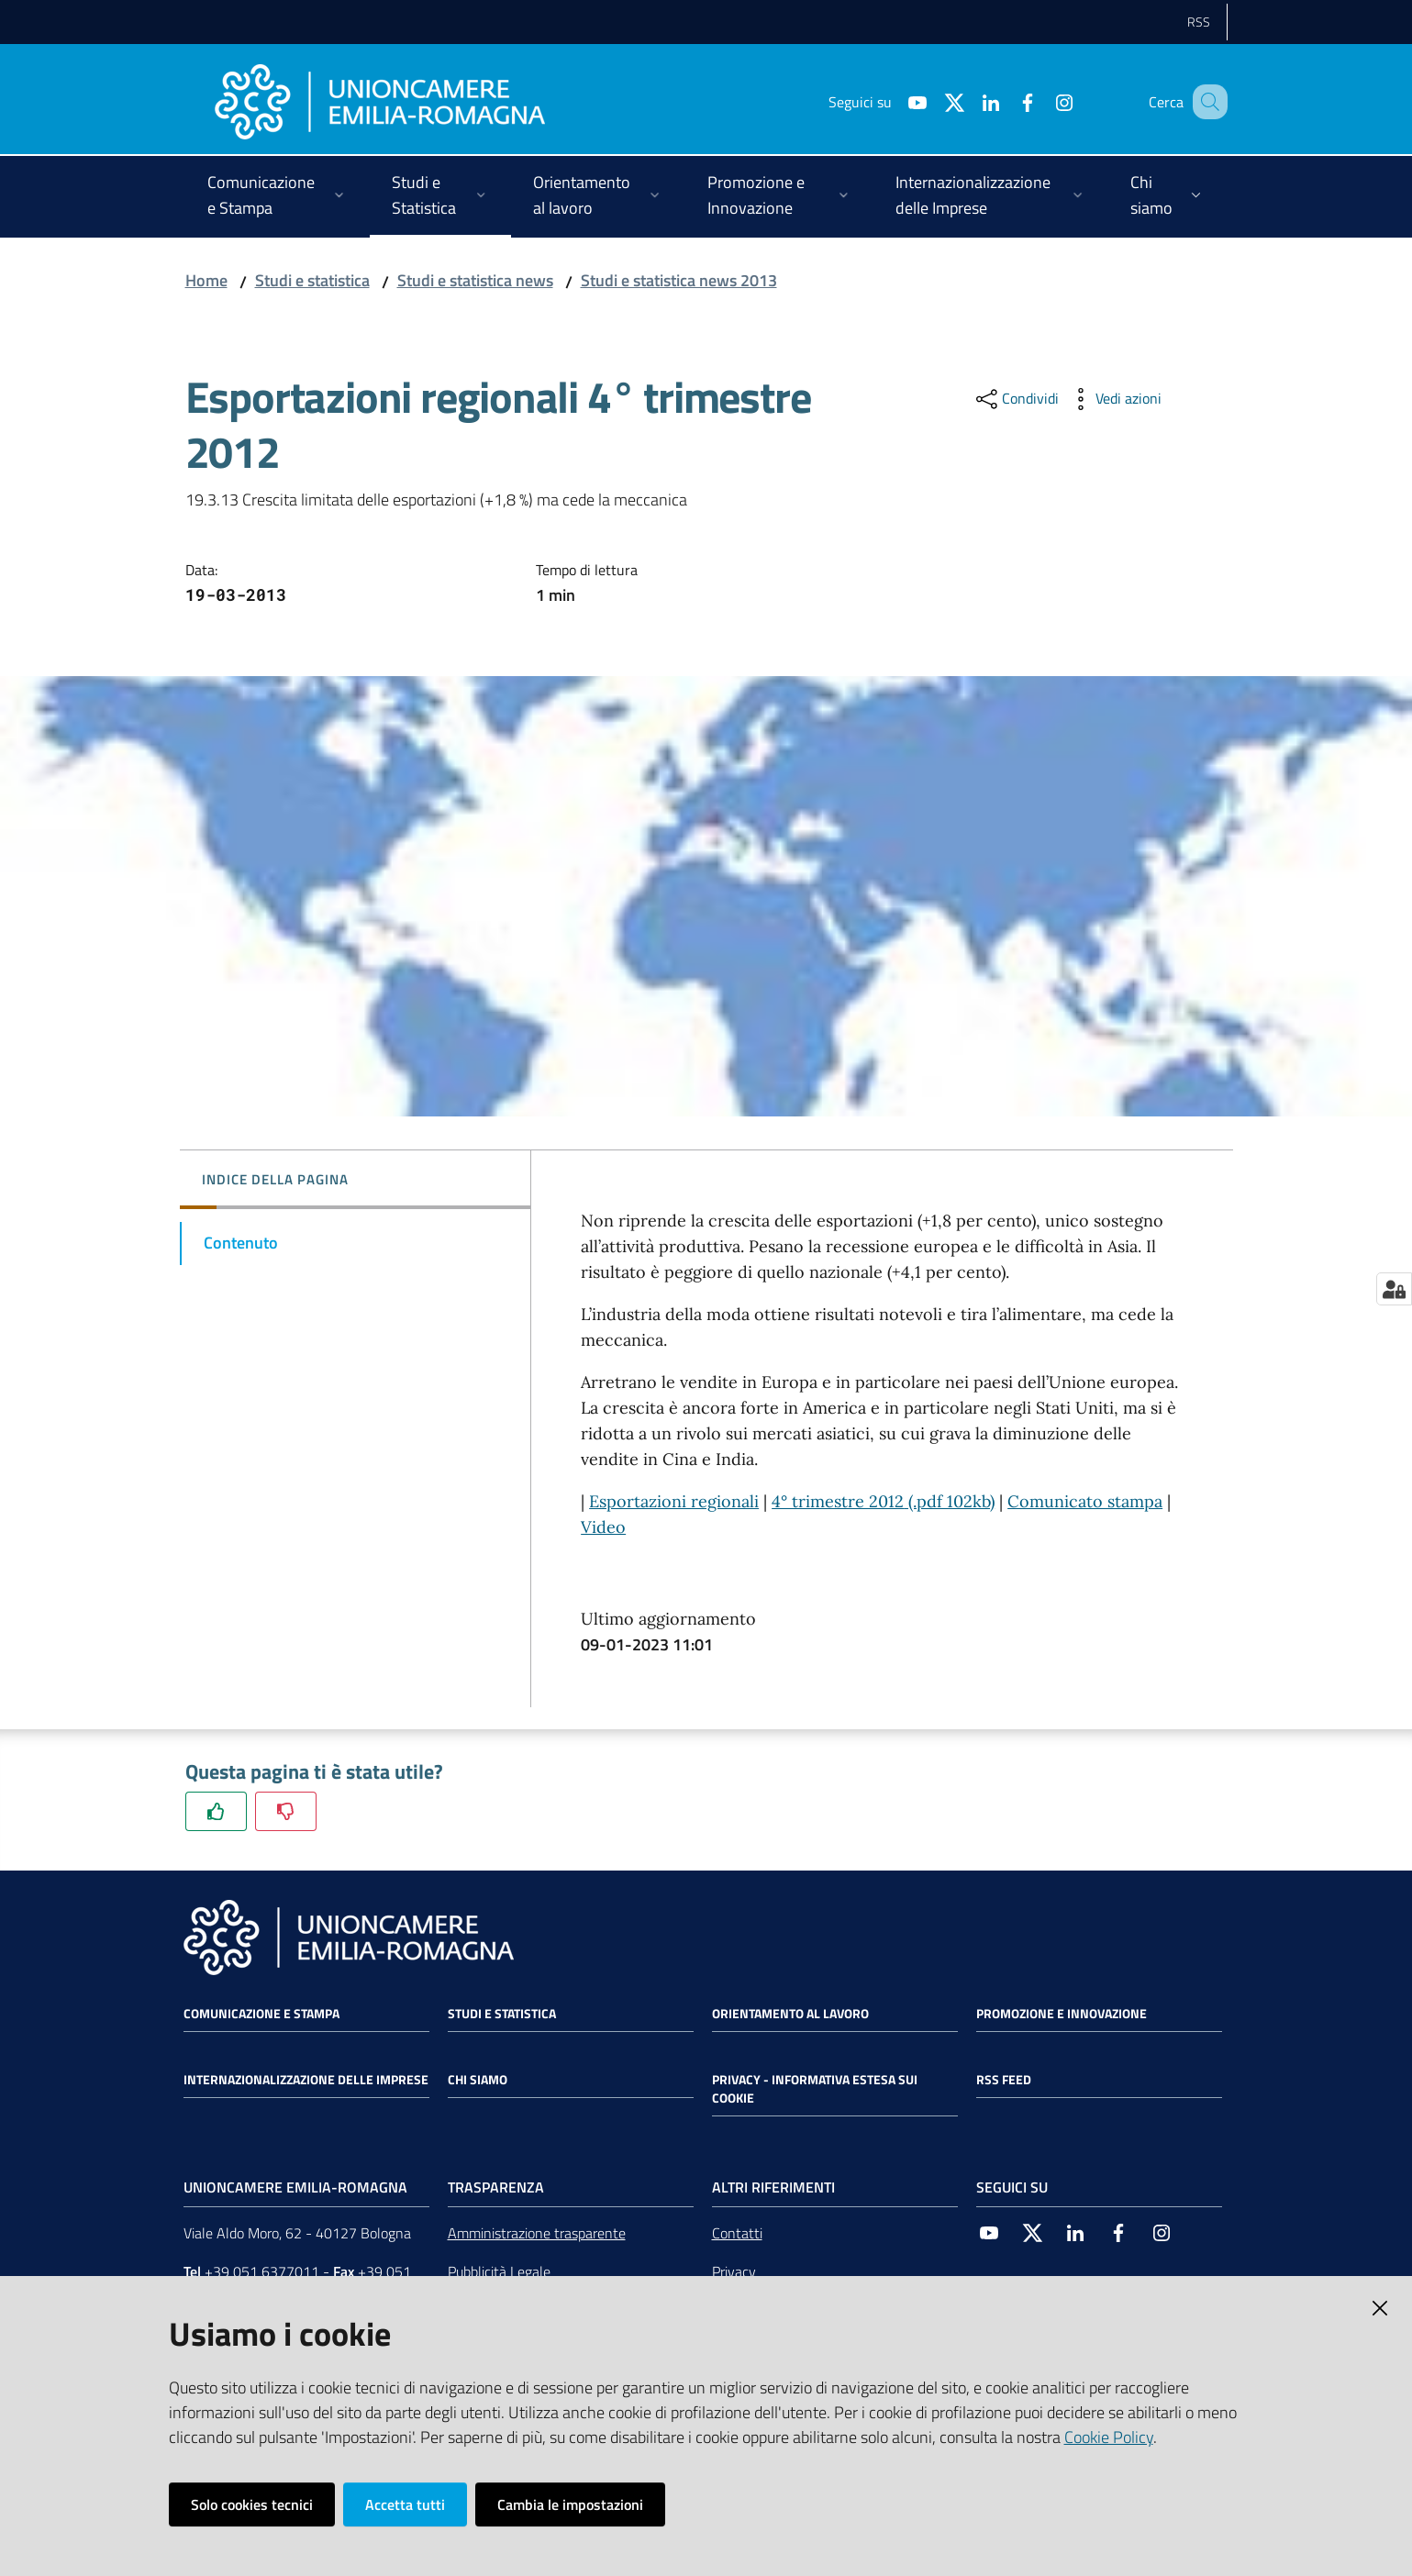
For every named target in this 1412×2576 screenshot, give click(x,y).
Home (206, 280)
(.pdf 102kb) (949, 1501)
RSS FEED (1003, 2080)
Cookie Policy (1108, 2437)
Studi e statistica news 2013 (679, 280)
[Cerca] (1206, 102)
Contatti (737, 2233)
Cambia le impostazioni (570, 2504)
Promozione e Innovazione (1061, 2013)
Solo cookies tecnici (252, 2504)
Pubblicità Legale (499, 2271)
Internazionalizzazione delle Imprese (305, 2080)
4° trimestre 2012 (838, 1501)
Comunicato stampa (1084, 1501)
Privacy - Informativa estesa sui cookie (814, 2089)
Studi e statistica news (475, 280)
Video (603, 1527)
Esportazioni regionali (674, 1501)
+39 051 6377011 (262, 2271)
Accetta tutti (405, 2504)
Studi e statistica (312, 280)
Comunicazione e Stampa (261, 2013)
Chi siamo (477, 2080)
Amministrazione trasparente (537, 2233)
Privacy (734, 2271)
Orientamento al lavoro (790, 2013)
